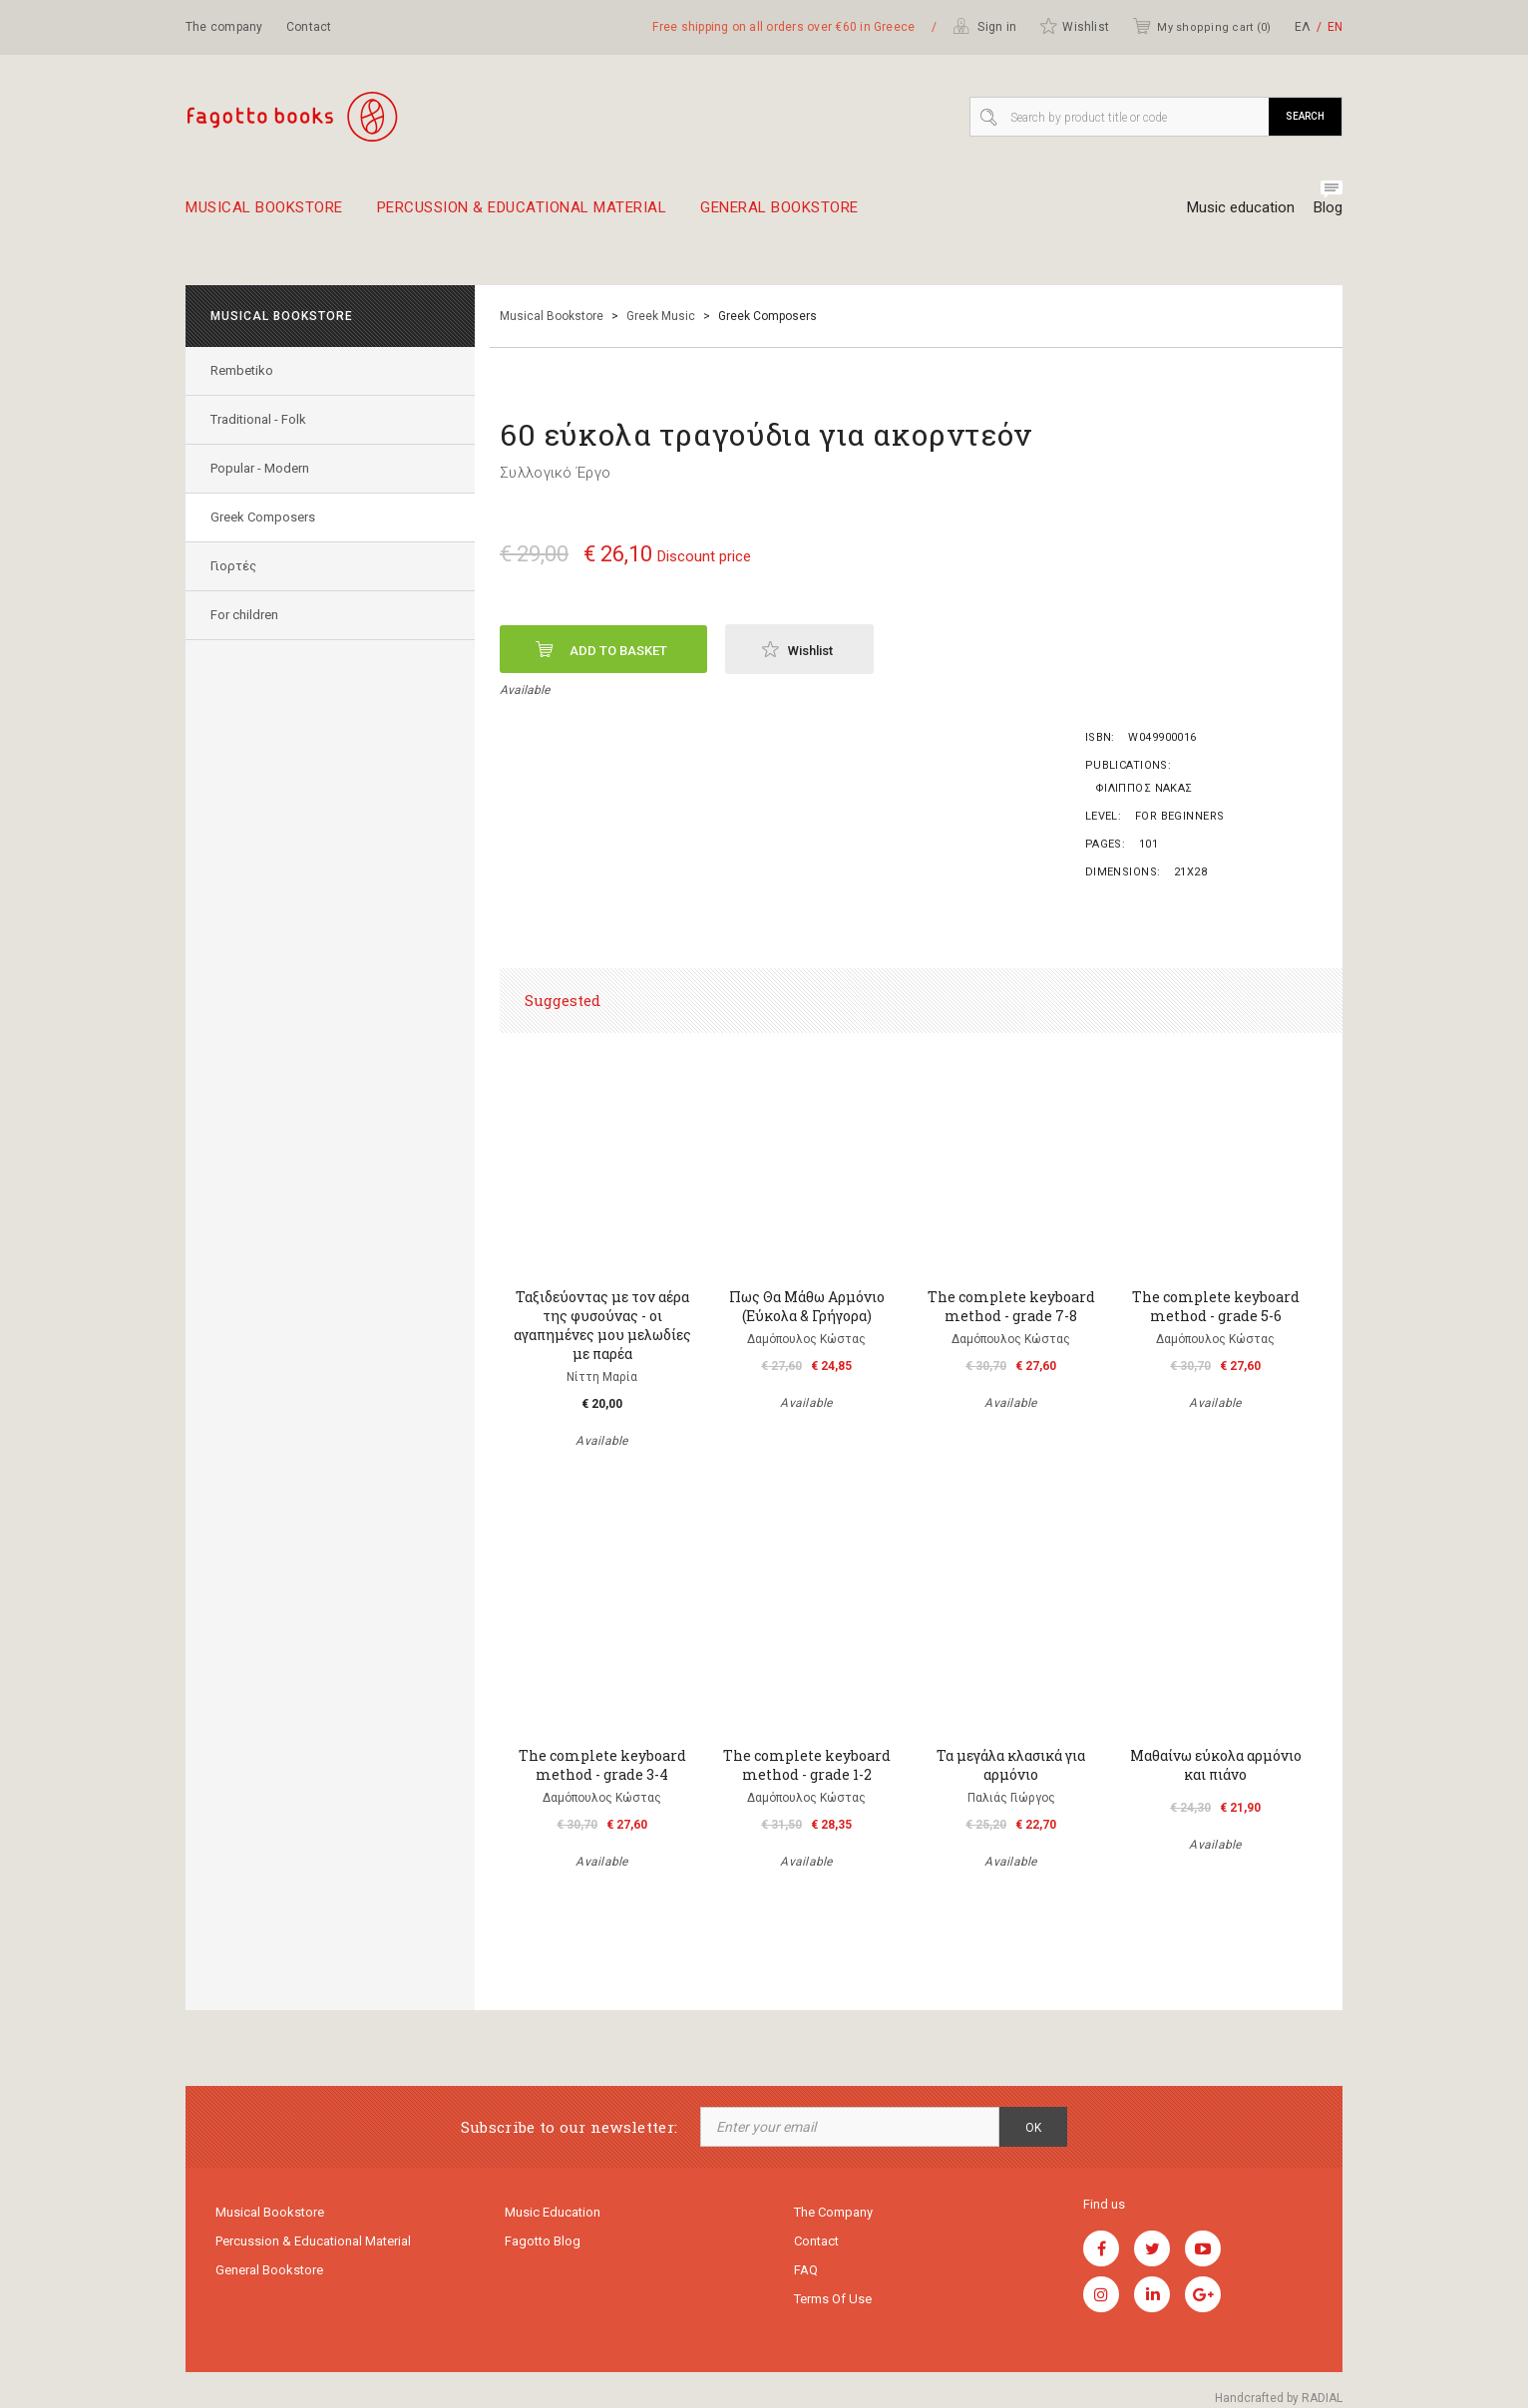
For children (244, 614)
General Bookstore (779, 215)
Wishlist (1074, 26)
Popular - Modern (259, 468)
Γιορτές (233, 565)
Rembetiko (241, 370)
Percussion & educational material (522, 215)
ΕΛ (1303, 27)
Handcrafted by (1278, 2398)
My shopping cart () (1201, 26)
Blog (1328, 207)
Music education (1241, 207)
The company (224, 27)
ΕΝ (1335, 27)
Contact (309, 27)
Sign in (984, 26)
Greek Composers (262, 517)
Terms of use (833, 2298)
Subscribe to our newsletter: (569, 2127)
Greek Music (660, 316)
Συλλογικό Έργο (555, 473)
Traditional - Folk (258, 419)
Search (1305, 116)
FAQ (806, 2269)
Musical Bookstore (264, 215)
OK (1033, 2128)
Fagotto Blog (542, 2241)
